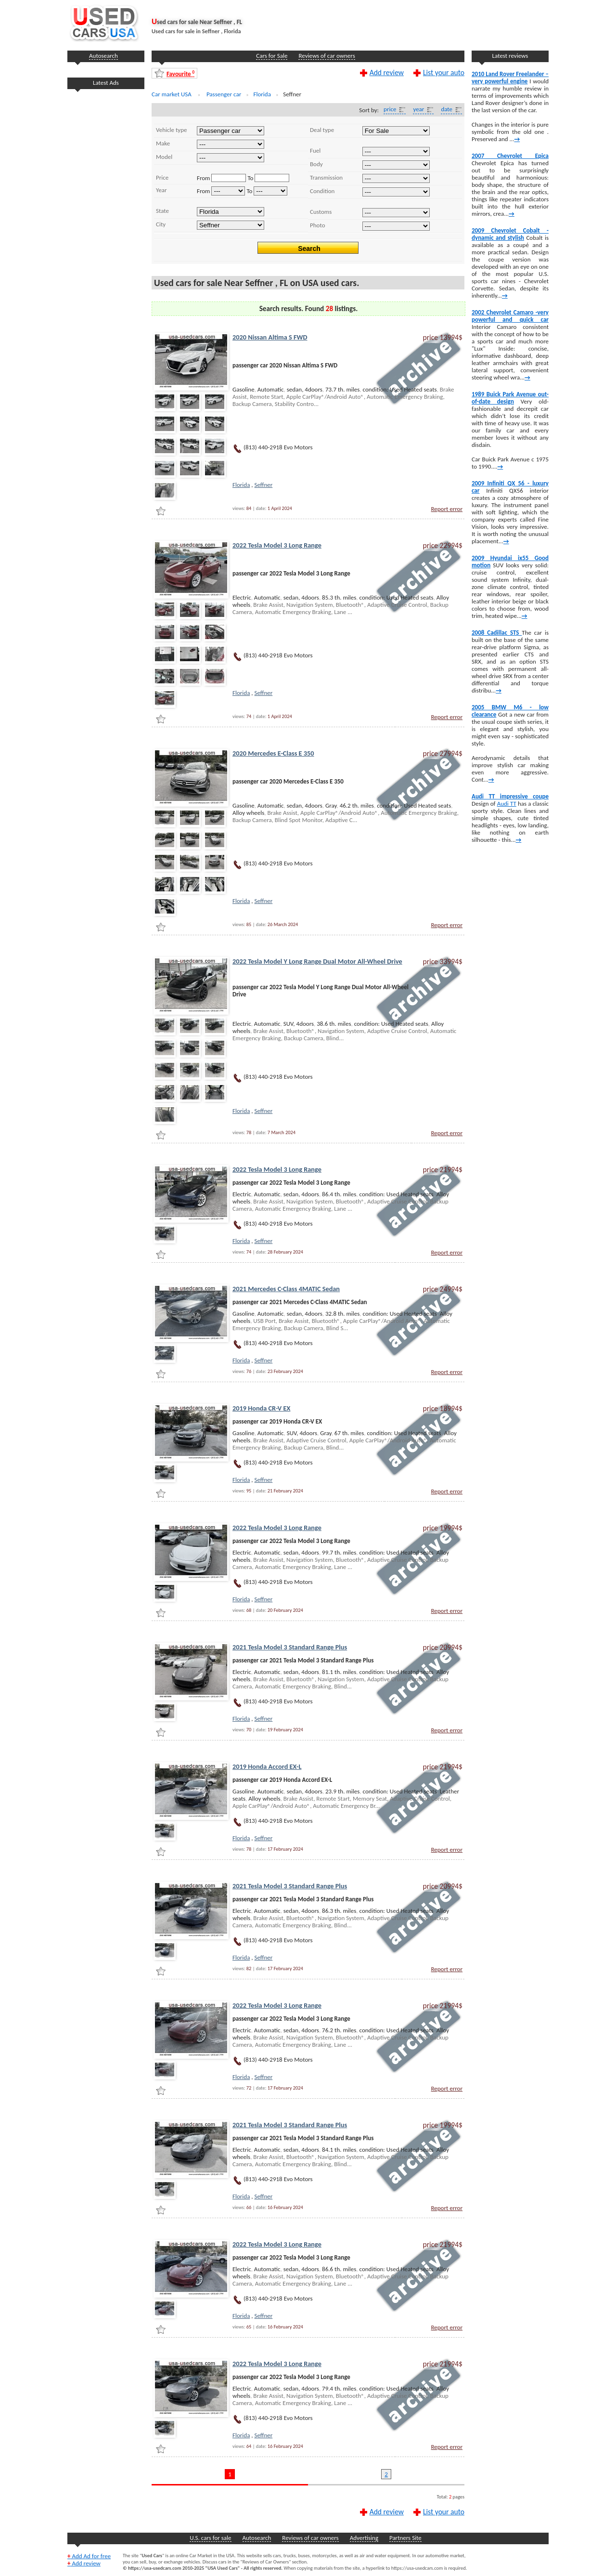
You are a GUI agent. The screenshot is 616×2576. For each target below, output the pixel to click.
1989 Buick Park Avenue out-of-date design (510, 398)
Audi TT (506, 803)
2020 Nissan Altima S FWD (270, 337)
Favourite (180, 73)
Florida (241, 484)
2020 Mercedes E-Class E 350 (273, 753)
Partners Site (405, 2537)
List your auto (443, 72)
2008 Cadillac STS (497, 632)
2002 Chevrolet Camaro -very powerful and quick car (510, 316)
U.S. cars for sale (210, 2537)
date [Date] (446, 109)
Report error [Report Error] (446, 508)
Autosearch (103, 55)
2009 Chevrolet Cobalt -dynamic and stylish (510, 234)
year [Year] (418, 109)
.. (230, 157)
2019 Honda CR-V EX (261, 1408)
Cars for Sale (271, 55)
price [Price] (390, 109)
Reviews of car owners (326, 55)
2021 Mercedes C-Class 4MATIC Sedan (286, 1288)
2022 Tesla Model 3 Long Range (276, 545)
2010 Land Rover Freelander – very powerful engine (510, 77)
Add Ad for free (89, 2556)
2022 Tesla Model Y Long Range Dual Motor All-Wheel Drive (317, 961)
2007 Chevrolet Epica (510, 155)
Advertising (364, 2537)
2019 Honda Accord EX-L (266, 1766)
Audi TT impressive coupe (510, 796)
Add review (387, 72)
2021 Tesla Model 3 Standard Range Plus (289, 1647)
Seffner (264, 484)
